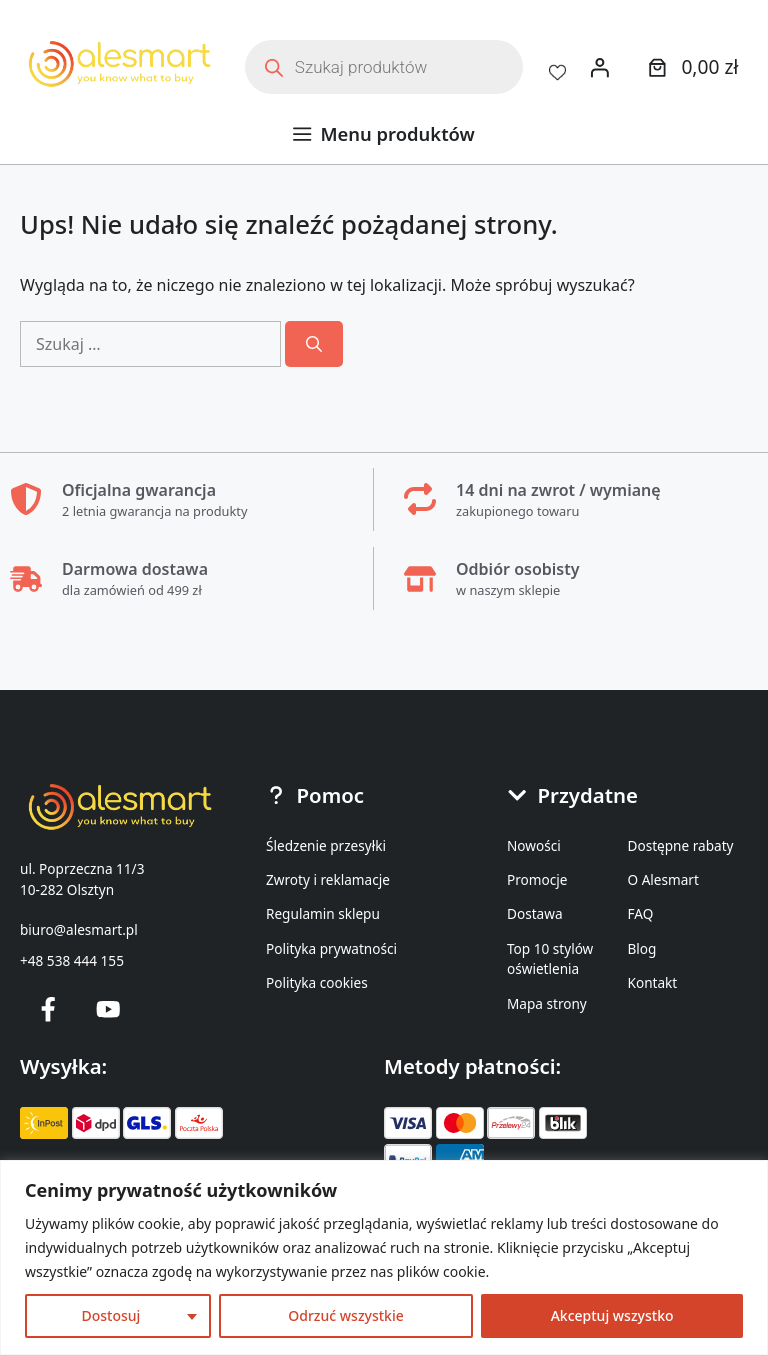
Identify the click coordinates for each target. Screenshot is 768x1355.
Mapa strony (547, 1003)
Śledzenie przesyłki (326, 845)
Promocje (537, 879)
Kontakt (653, 982)
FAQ (641, 913)
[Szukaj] (314, 344)
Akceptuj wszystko (612, 1315)
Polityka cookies (317, 982)
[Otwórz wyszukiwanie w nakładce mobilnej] (384, 67)
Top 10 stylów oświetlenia (550, 958)
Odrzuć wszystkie (346, 1315)
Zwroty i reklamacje (328, 879)
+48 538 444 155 (72, 960)
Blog (642, 948)
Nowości (534, 845)
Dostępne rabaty (681, 845)
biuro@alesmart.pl (79, 929)
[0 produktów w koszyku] (690, 67)
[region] (384, 1257)
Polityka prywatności (331, 948)
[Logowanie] (600, 67)
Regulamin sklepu (323, 913)
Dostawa (535, 913)
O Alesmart (663, 879)
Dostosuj (110, 1315)
